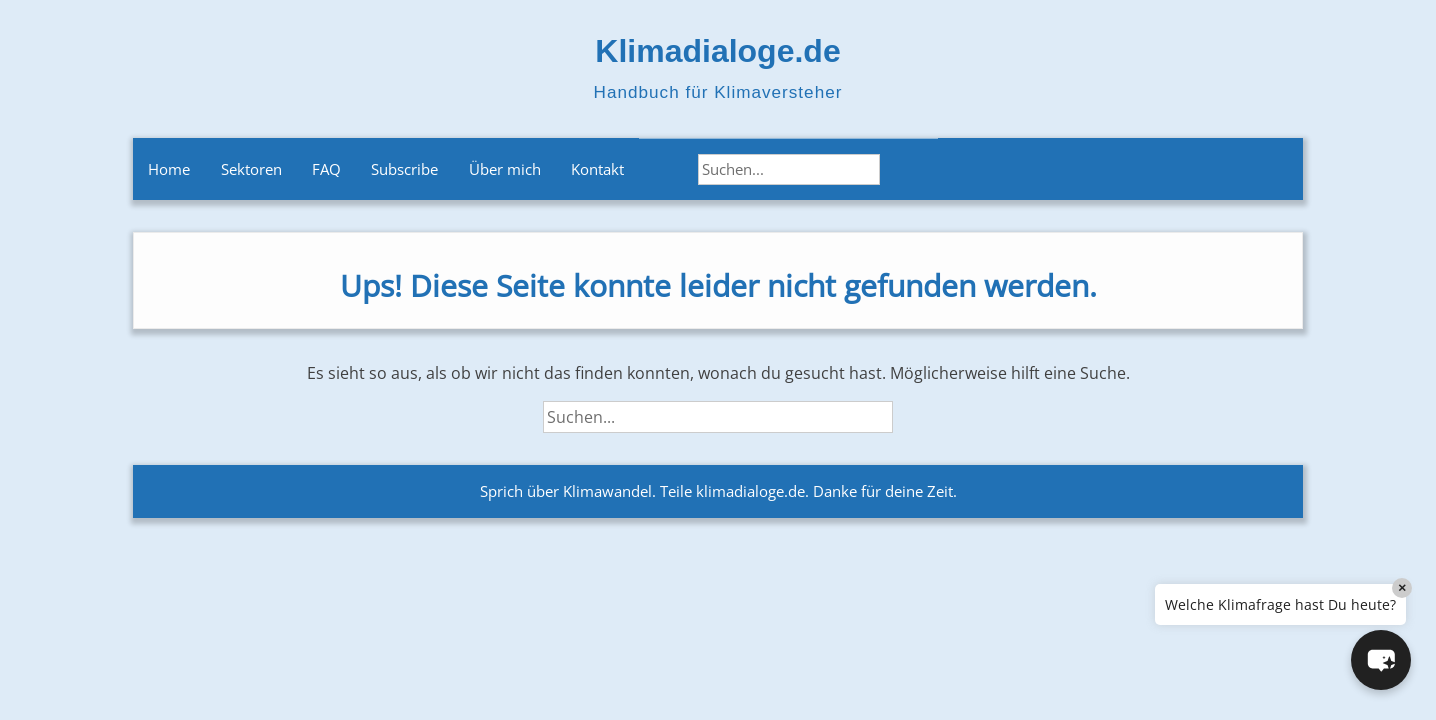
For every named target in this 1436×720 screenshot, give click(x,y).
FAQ (326, 169)
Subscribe (404, 169)
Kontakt (597, 169)
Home (169, 169)
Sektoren (251, 169)
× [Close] (1402, 587)
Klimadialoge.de (717, 51)
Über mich (505, 169)
